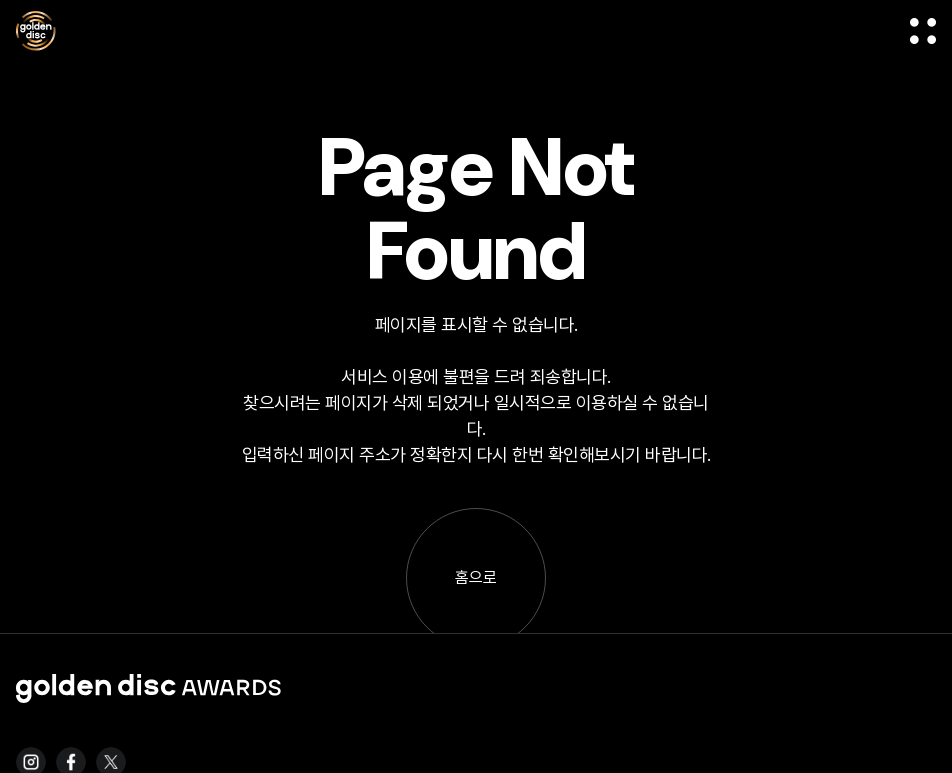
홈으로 (476, 577)
